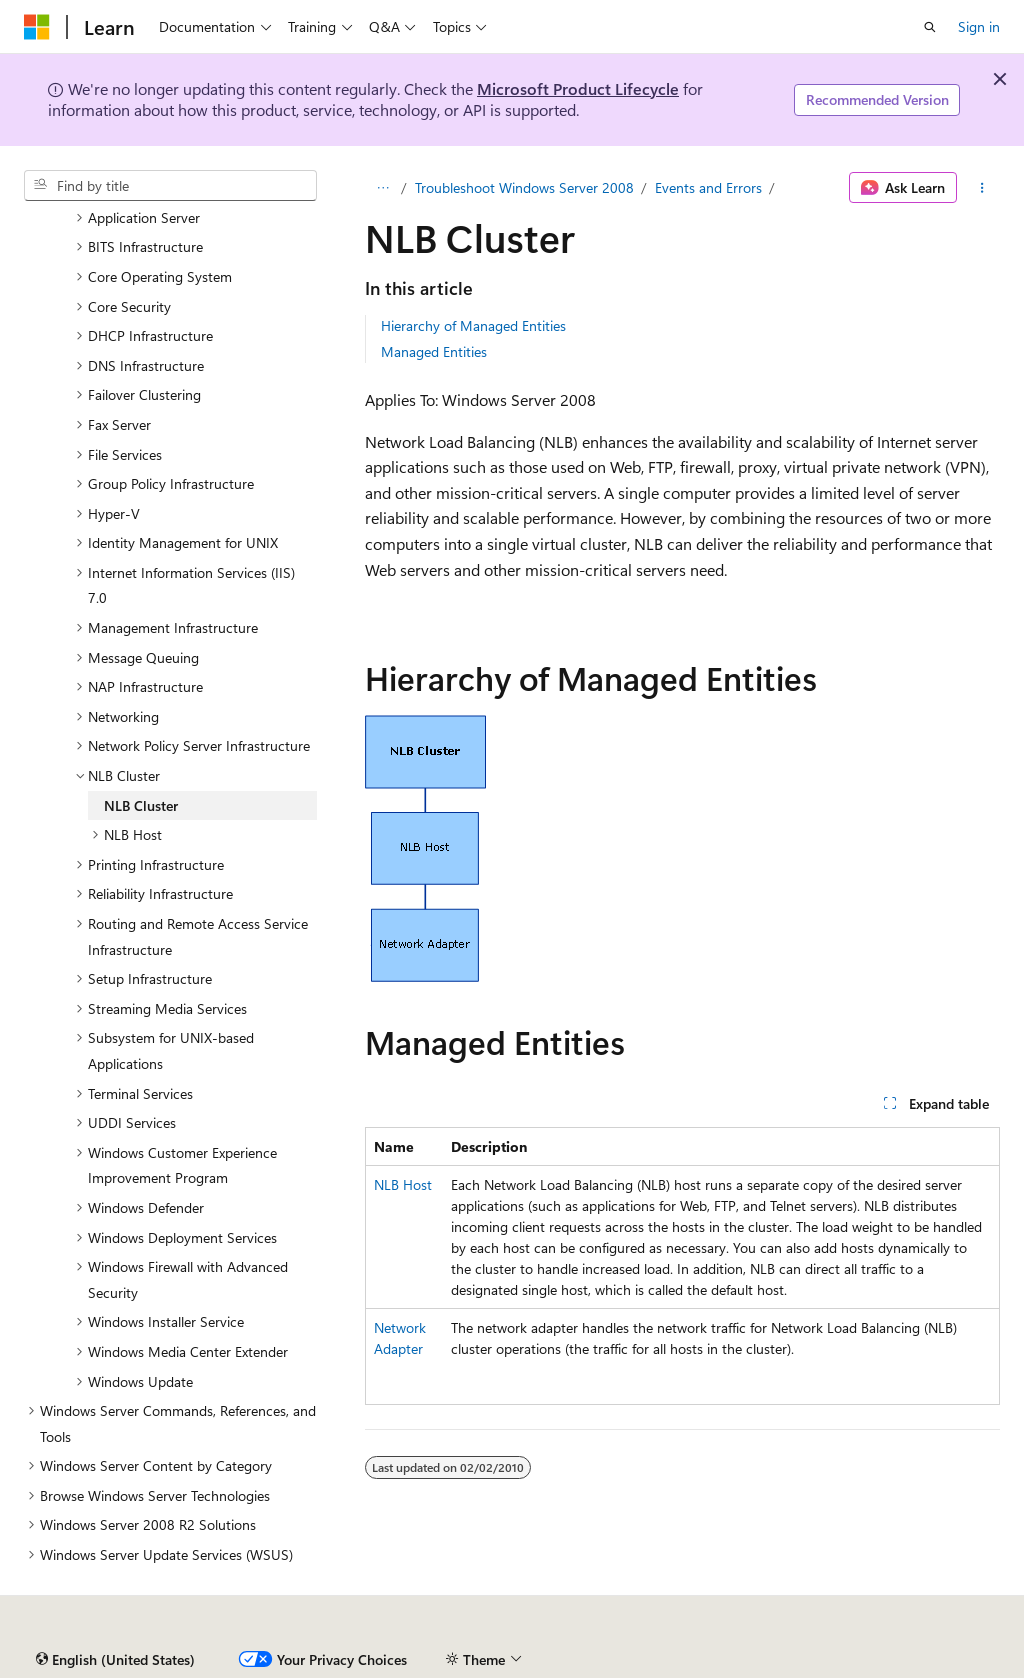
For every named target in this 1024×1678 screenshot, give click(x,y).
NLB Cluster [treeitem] (141, 805)
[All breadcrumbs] (382, 188)
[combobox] (170, 186)
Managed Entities (434, 351)
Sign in (979, 26)
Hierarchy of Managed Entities (473, 325)
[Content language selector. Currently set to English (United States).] (115, 1660)
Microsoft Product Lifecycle (578, 88)
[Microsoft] (37, 27)
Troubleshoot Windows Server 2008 (524, 187)
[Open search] (930, 27)
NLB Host (403, 1184)
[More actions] (982, 188)
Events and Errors (708, 187)
